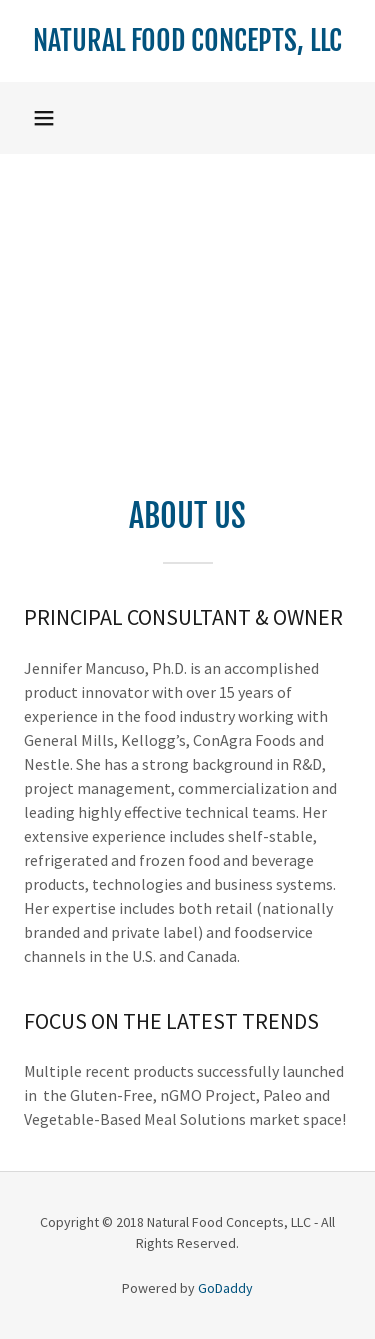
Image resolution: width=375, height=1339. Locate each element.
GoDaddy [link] (225, 1288)
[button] (44, 118)
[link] (187, 41)
